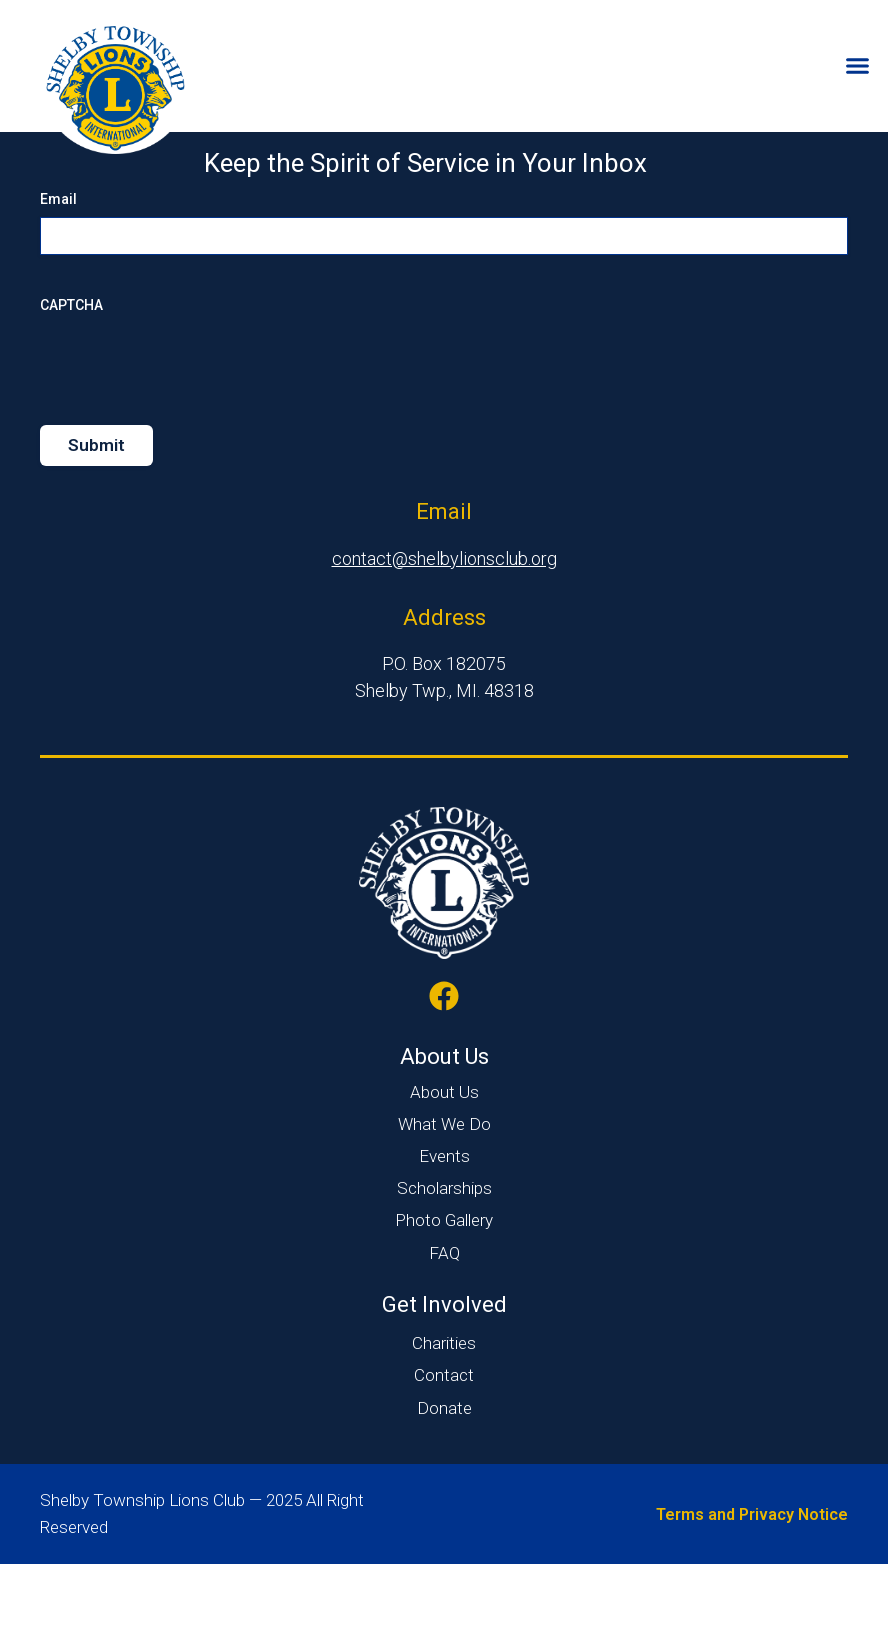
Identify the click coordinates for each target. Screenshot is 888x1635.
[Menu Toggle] (857, 65)
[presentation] (192, 433)
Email (58, 270)
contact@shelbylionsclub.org (444, 629)
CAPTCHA (71, 376)
